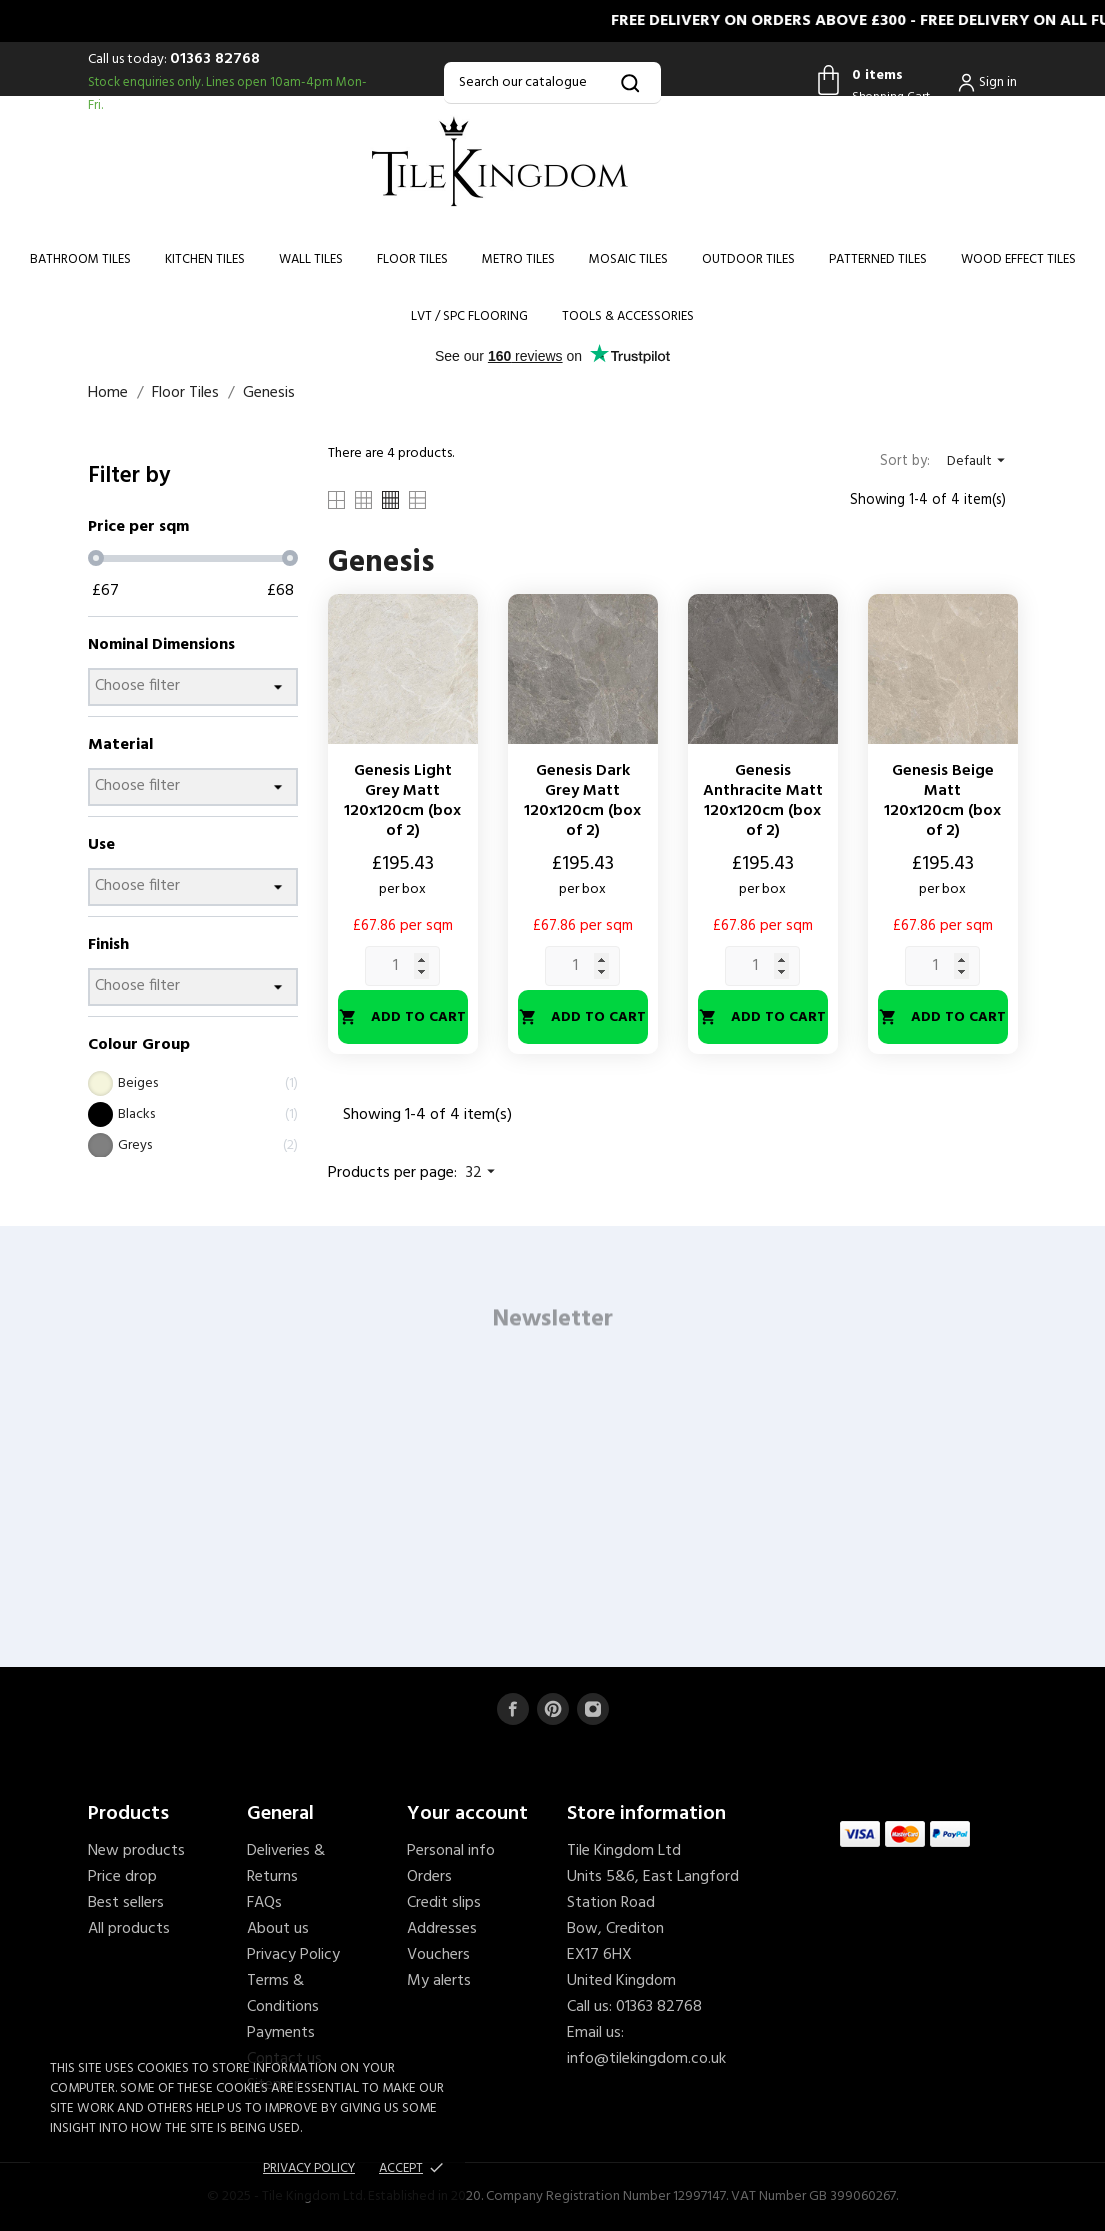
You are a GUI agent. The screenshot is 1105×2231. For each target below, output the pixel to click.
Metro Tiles (518, 259)
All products (129, 1929)
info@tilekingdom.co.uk (646, 2059)
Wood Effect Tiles (1018, 259)
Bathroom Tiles (80, 259)
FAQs (264, 1903)
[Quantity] (402, 966)
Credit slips (444, 1903)
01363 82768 (215, 59)
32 (483, 1173)
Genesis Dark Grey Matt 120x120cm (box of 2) (582, 801)
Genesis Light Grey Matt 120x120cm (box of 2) (402, 801)
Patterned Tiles (878, 259)
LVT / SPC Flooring (469, 316)
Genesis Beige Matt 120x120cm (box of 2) (942, 801)
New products (136, 1851)
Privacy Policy (293, 1955)
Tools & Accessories (628, 316)
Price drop (122, 1877)
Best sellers (126, 1903)
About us (278, 1929)
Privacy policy (309, 2168)
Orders (429, 1877)
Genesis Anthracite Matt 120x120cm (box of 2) (763, 801)
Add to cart (402, 1017)
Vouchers (438, 1955)
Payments (281, 2033)
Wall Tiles (311, 259)
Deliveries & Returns (286, 1864)
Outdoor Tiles (748, 259)
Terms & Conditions (283, 1994)
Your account (467, 1814)
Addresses (442, 1929)
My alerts (439, 1981)
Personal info (451, 1851)
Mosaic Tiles (628, 259)
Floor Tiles (412, 259)
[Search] (552, 83)
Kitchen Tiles (205, 259)
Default (978, 461)
